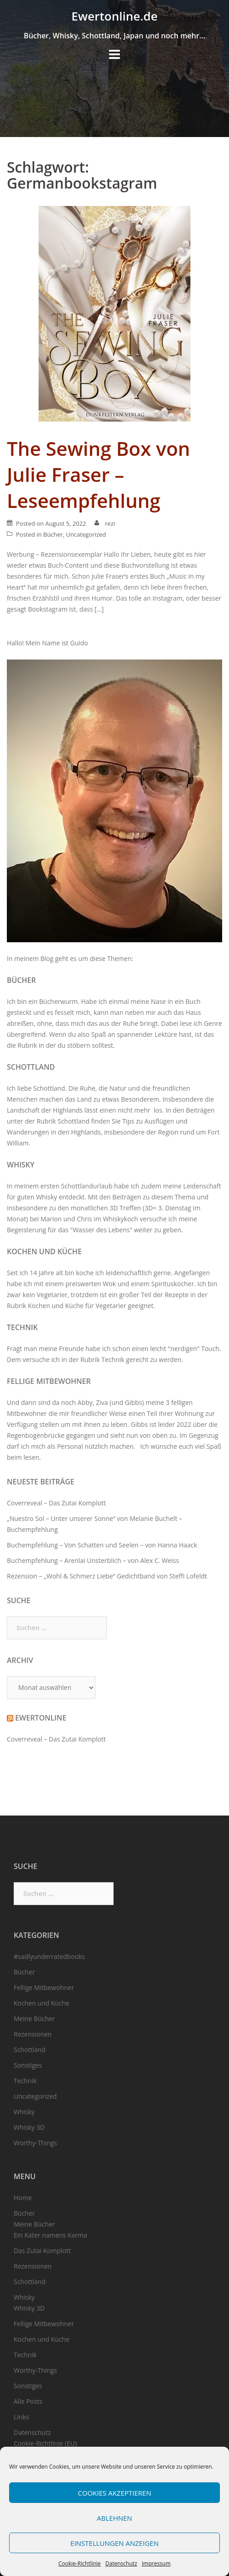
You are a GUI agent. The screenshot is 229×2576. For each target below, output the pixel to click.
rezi (110, 523)
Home (23, 2197)
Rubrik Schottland (62, 1121)
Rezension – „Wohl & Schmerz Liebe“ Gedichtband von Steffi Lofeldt (107, 1576)
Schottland (31, 1067)
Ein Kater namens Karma (50, 2235)
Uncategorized (86, 534)
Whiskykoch (120, 1218)
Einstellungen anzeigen (114, 2543)
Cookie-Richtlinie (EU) (45, 2443)
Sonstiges (28, 2065)
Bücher (53, 534)
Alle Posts (28, 2401)
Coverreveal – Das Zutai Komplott (56, 1503)
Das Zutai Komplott (42, 2250)
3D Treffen (125, 1208)
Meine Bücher (34, 2018)
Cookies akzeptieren (114, 2492)
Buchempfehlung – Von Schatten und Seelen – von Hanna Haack (102, 1545)
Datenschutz (121, 2563)
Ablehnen (114, 2518)
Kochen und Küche (44, 1251)
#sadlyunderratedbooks (49, 1956)
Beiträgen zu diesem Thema (153, 1197)
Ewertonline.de (115, 16)
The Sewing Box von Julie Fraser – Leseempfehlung (98, 474)
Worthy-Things (35, 2142)
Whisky (21, 1165)
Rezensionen (33, 2034)
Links (21, 2416)
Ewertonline (40, 1718)
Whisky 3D (29, 2127)
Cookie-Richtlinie (79, 2563)
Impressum (156, 2563)
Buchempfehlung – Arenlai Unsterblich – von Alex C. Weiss (93, 1560)
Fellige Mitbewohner (49, 1381)
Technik (22, 1327)
